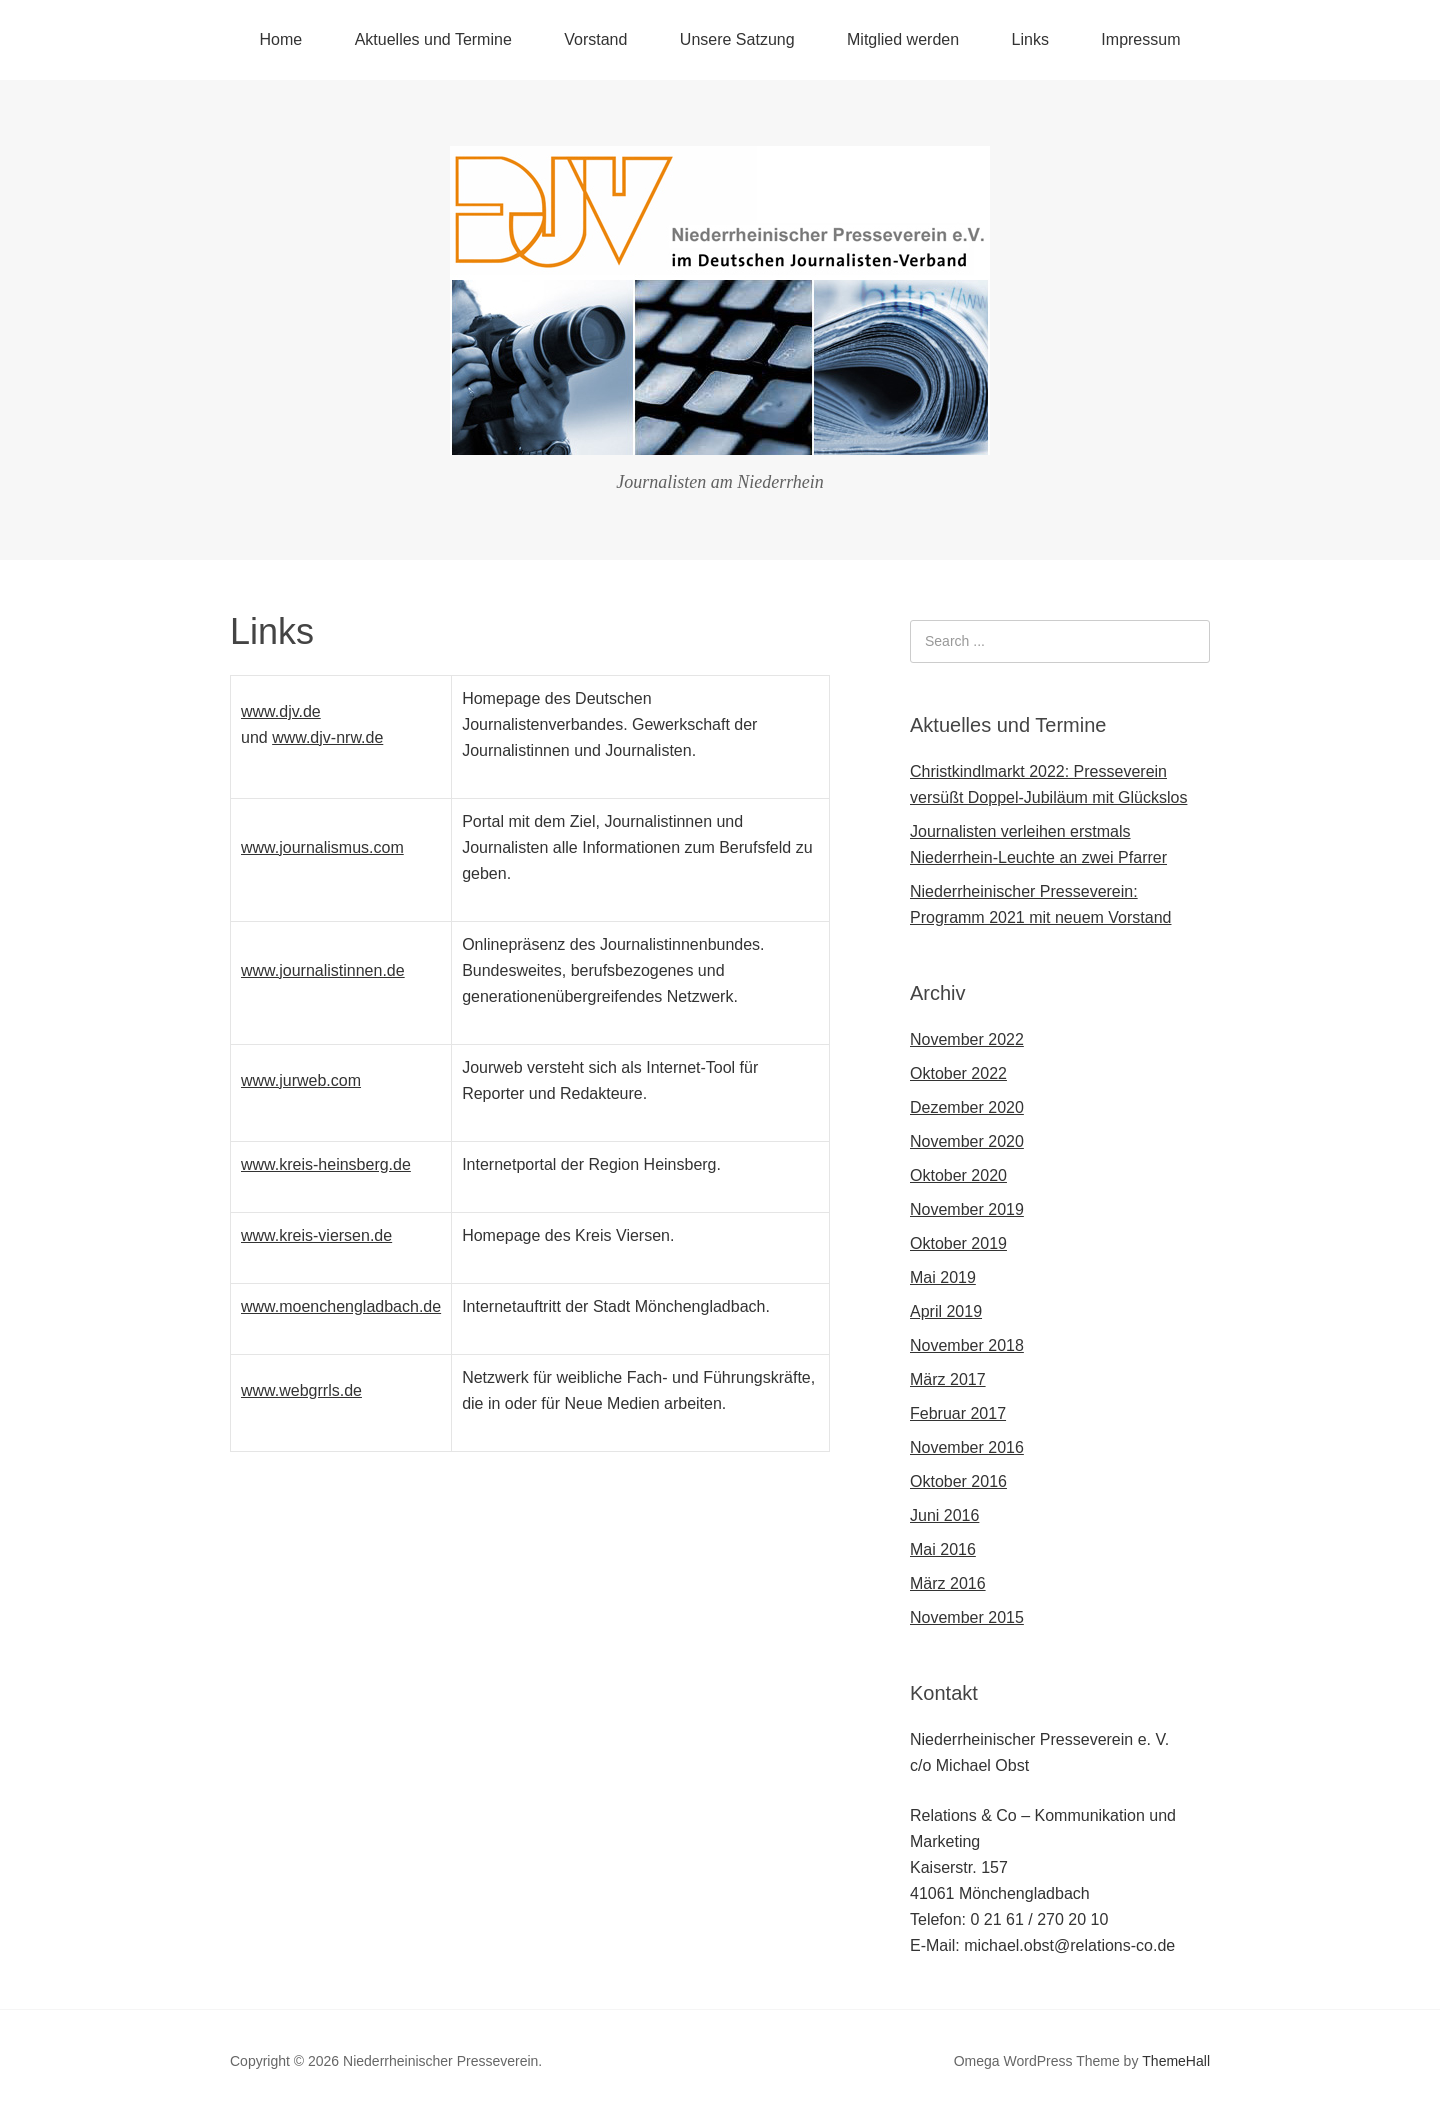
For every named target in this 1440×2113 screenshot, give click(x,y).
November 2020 (967, 1141)
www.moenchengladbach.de (341, 1306)
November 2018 (967, 1345)
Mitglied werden (903, 39)
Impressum (1140, 39)
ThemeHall (1176, 2061)
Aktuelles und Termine (433, 39)
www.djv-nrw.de (327, 737)
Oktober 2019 (958, 1243)
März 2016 (948, 1583)
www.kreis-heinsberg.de (326, 1164)
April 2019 (946, 1311)
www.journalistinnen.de (323, 970)
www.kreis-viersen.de (316, 1235)
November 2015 (967, 1617)
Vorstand (595, 39)
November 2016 (967, 1447)
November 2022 (967, 1039)
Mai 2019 (943, 1277)
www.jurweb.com (301, 1080)
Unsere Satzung (737, 39)
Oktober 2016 (958, 1481)
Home (281, 39)
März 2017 (948, 1379)
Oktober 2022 (958, 1073)
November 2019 (967, 1209)
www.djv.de (281, 711)
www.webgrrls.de (301, 1390)
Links (1030, 39)
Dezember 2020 (967, 1107)
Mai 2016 (943, 1549)
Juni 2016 (944, 1515)
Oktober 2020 (958, 1175)
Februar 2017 (958, 1413)
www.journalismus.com (322, 847)
